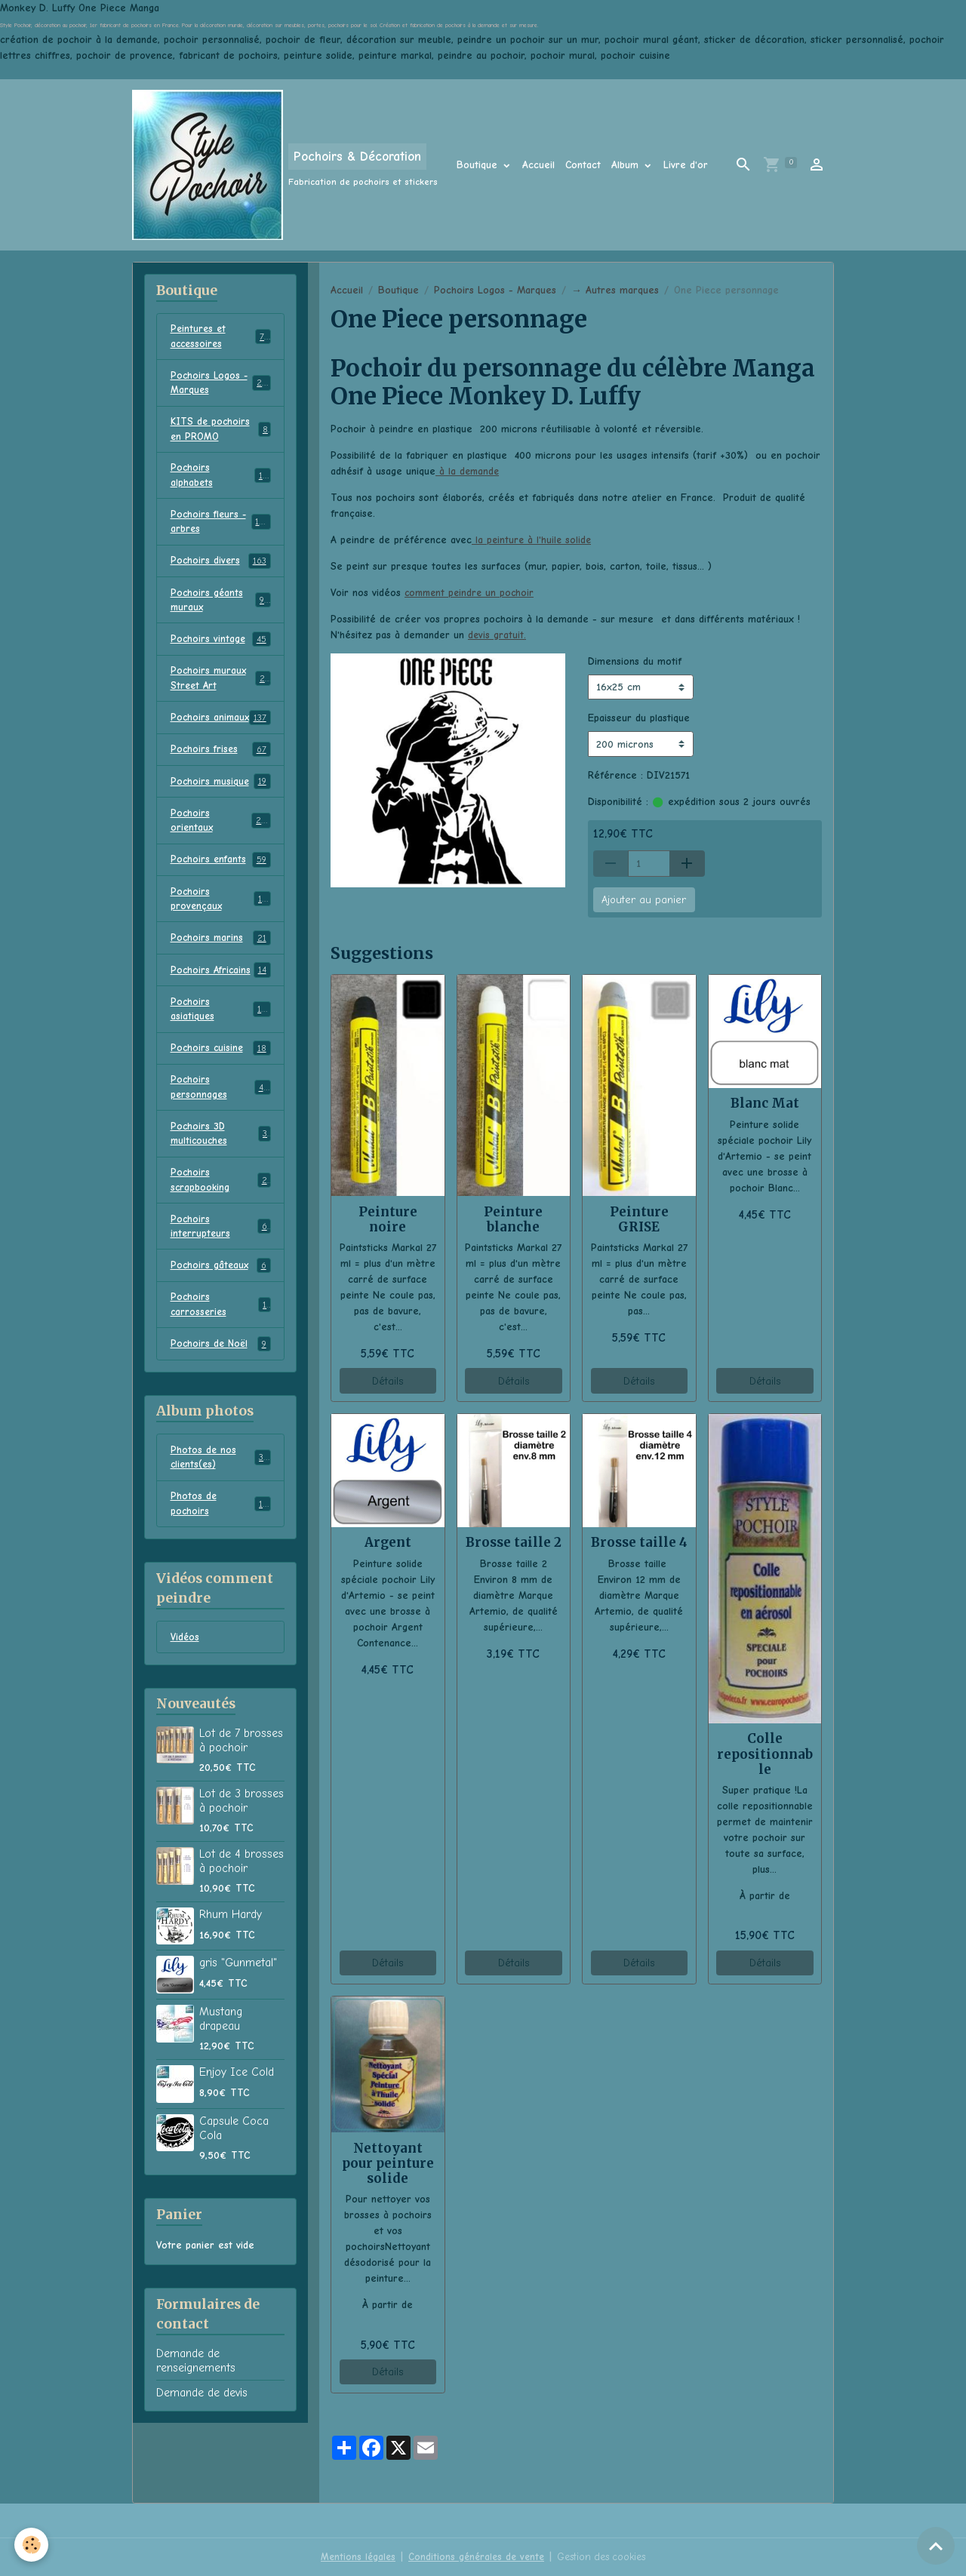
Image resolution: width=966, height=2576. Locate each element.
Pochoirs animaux (221, 740)
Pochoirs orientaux (221, 853)
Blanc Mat (765, 1103)
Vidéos (186, 1692)
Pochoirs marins (221, 974)
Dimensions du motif (634, 661)
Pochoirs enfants (221, 894)
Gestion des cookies (604, 2556)
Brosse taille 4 (639, 1542)
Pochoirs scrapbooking (221, 1224)
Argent (388, 1542)
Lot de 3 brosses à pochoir (241, 1856)
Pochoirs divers (221, 571)
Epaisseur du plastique (639, 718)
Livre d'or (685, 164)
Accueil (538, 164)
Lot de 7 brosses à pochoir (241, 1795)
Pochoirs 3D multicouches (221, 1176)
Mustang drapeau (220, 2074)
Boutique (479, 164)
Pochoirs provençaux (221, 934)
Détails (387, 1381)
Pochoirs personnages (221, 1128)
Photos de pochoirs (221, 1557)
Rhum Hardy (230, 1970)
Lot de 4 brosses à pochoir (241, 1916)
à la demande (468, 471)
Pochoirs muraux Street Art (221, 692)
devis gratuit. (497, 635)
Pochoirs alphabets (221, 482)
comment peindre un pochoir (472, 592)
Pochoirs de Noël (221, 1394)
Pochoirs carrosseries (221, 1353)
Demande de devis (202, 2448)
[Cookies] (32, 2545)
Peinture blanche (513, 1219)
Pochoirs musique (221, 813)
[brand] (285, 165)
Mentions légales (352, 2556)
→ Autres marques (615, 290)
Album (626, 164)
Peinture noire (387, 1219)
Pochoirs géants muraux (221, 611)
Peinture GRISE (639, 1219)
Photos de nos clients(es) (221, 1509)
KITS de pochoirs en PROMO (221, 434)
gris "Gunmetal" (238, 2018)
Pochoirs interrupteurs (221, 1273)
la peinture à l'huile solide (533, 539)
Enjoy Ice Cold (236, 2128)
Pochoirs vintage (221, 651)
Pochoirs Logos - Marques (495, 290)
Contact (583, 164)
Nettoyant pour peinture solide (388, 2163)
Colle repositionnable (765, 1753)
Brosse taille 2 (513, 1542)
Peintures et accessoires (221, 337)
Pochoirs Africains (221, 1007)
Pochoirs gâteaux (221, 1313)
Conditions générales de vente (474, 2556)
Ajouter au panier (643, 899)
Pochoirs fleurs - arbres (221, 530)
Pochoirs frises (221, 780)
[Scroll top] (936, 2546)
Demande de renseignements (195, 2416)
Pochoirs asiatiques (221, 1047)
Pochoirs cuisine (221, 1088)
